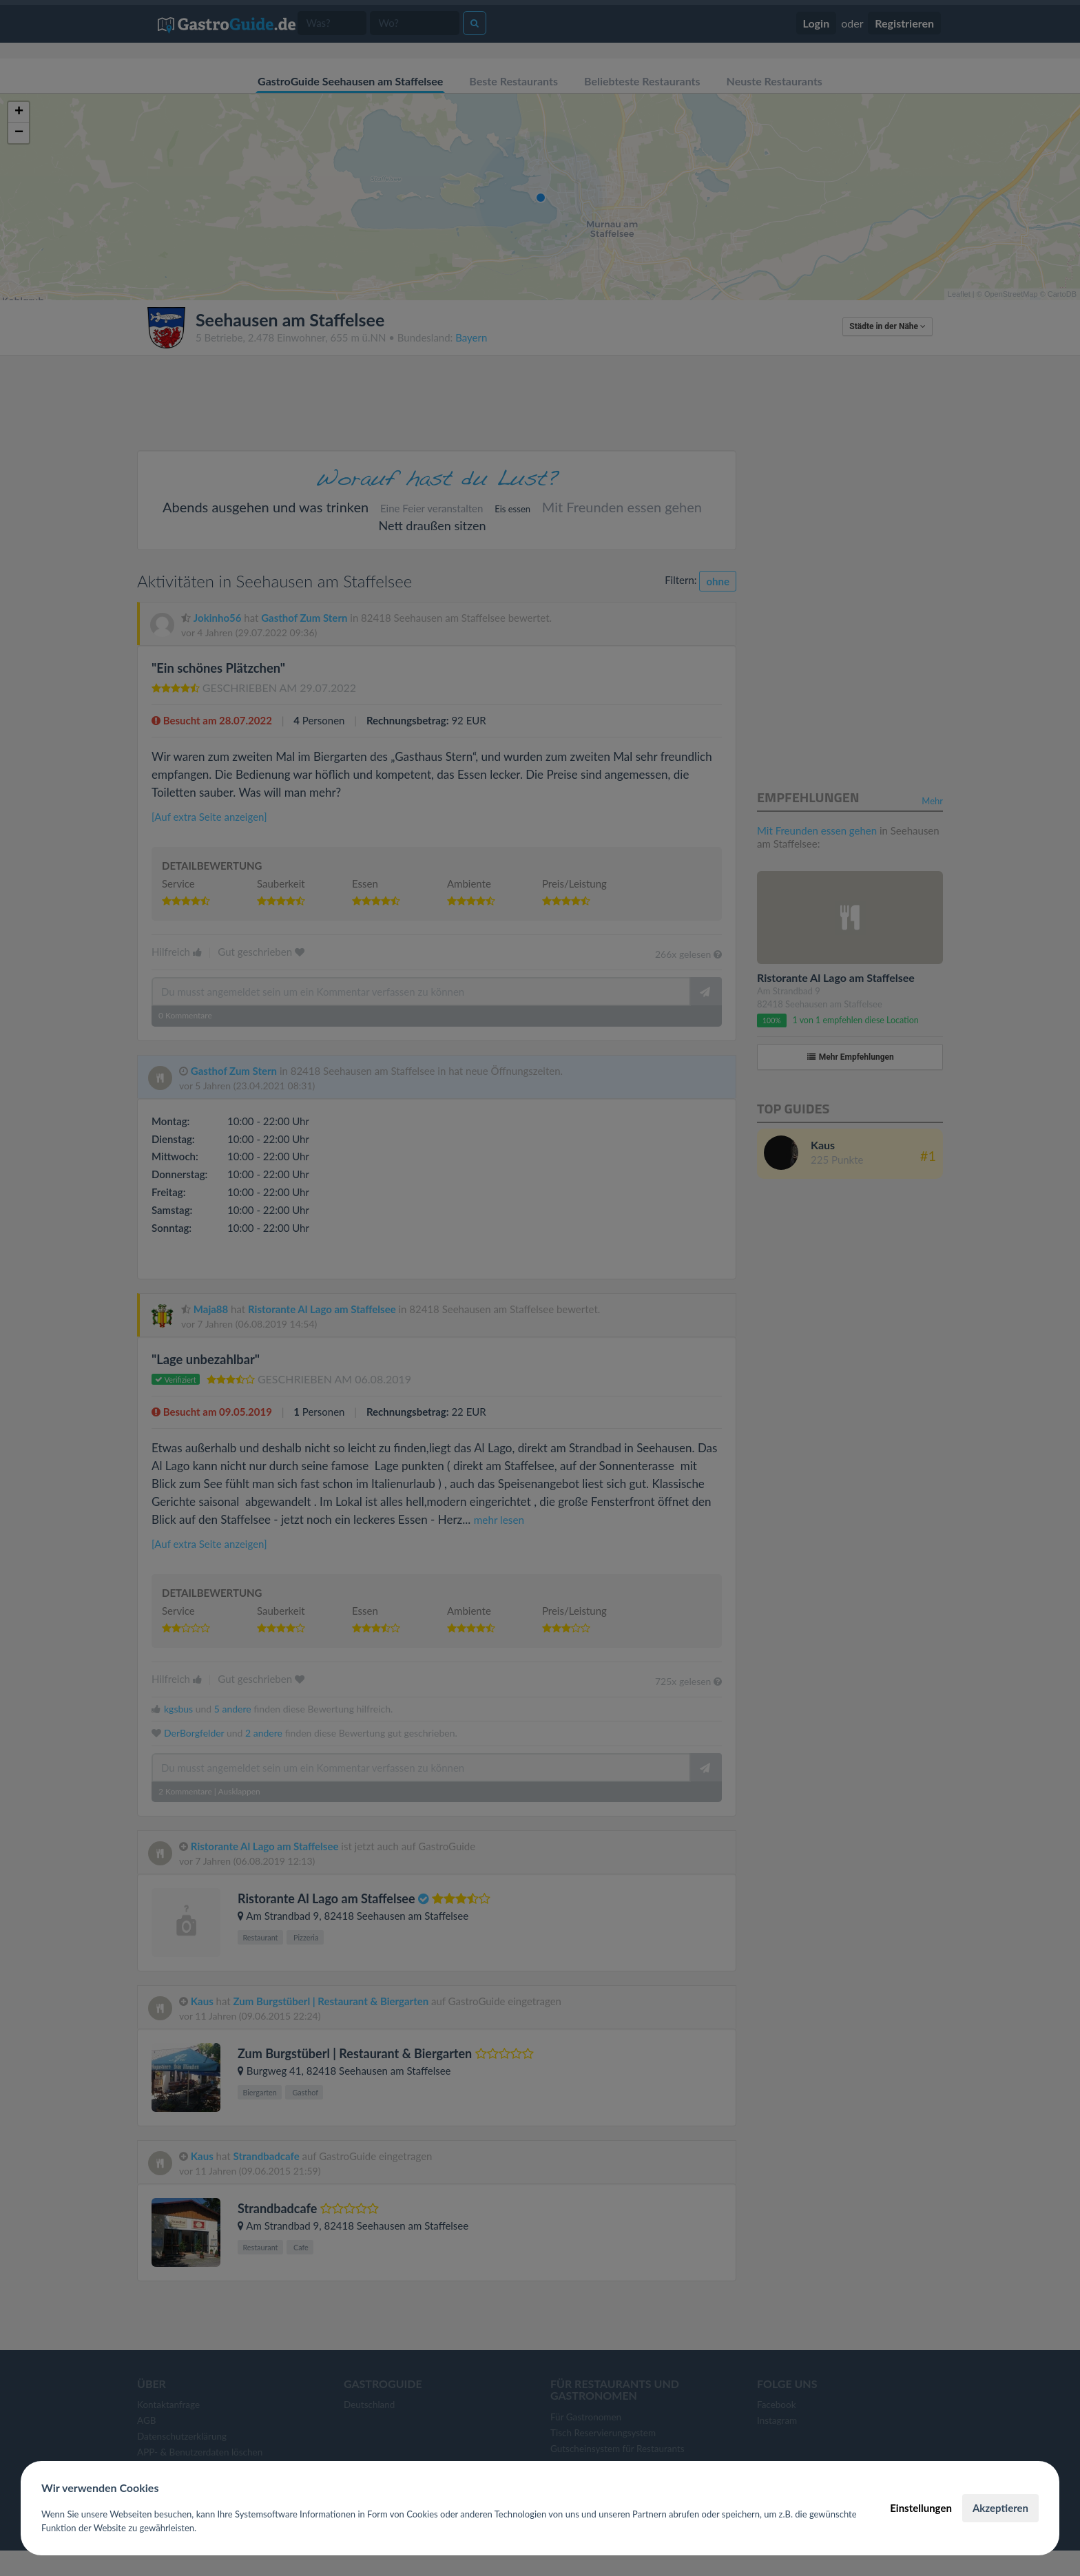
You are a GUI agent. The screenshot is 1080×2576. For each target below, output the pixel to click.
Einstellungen (921, 2508)
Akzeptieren (1000, 2508)
